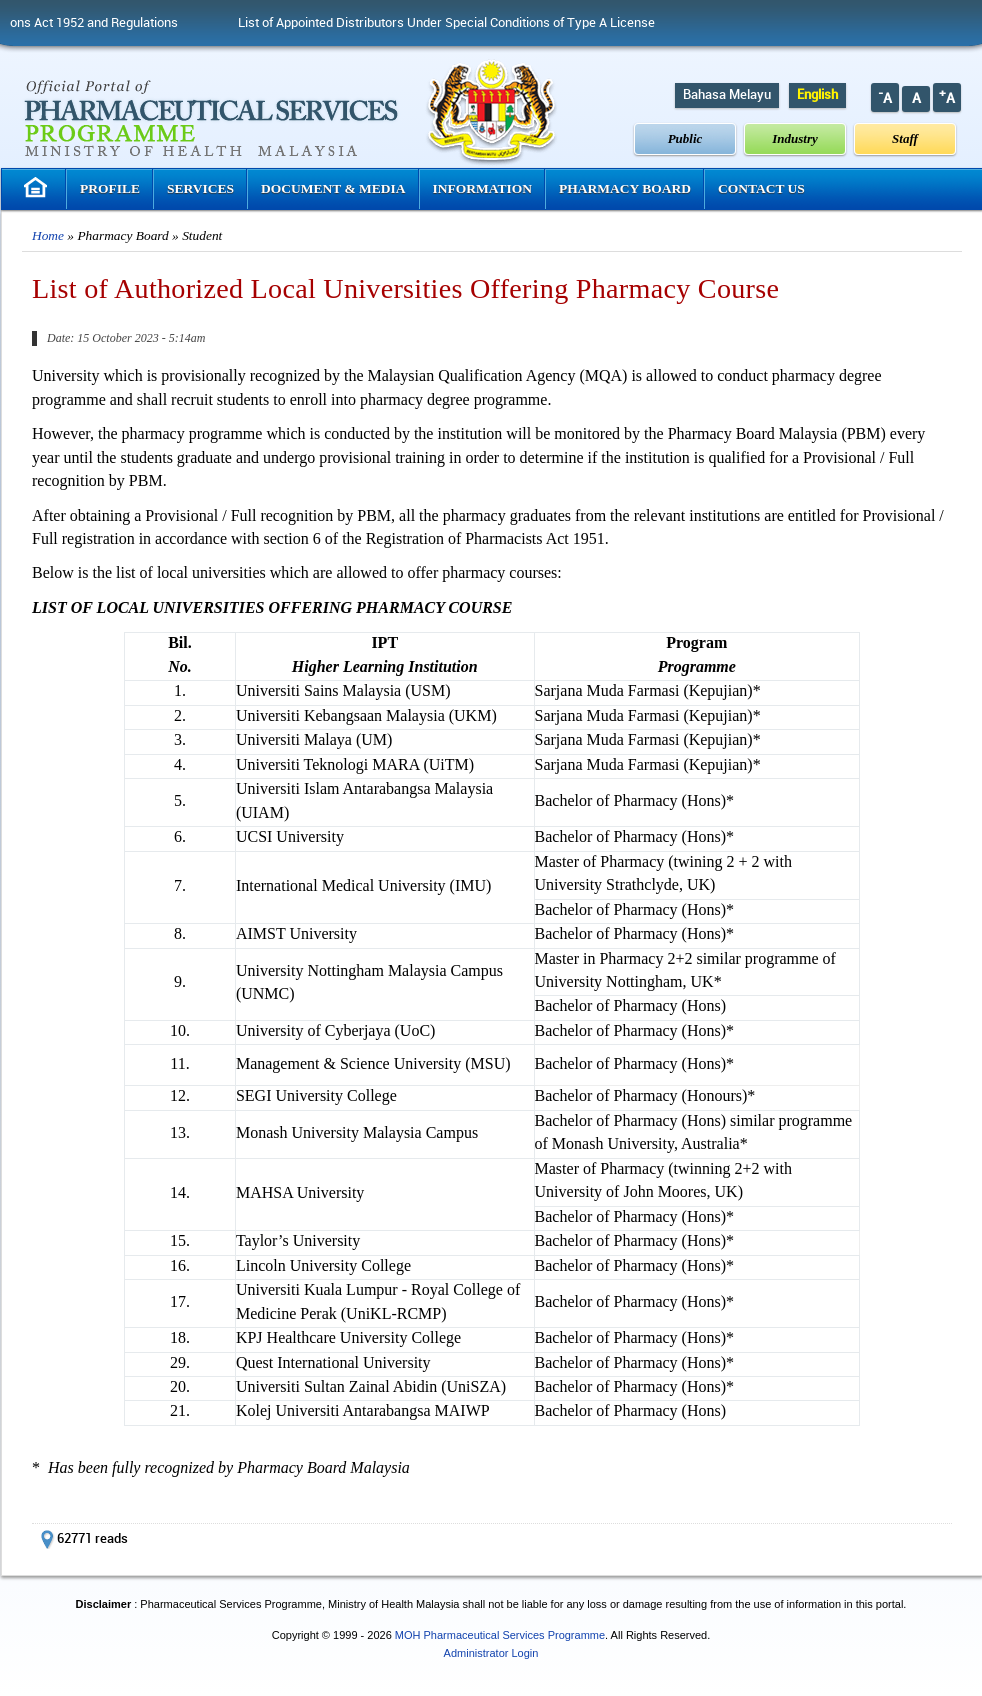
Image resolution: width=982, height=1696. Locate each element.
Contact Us (761, 188)
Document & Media (333, 188)
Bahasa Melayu (727, 95)
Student (202, 235)
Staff (905, 138)
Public (685, 138)
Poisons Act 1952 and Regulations (101, 23)
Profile (110, 188)
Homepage (38, 187)
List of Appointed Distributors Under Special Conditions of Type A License (466, 23)
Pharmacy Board (625, 188)
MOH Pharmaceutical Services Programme (500, 1635)
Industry (795, 138)
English (817, 95)
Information (483, 188)
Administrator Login (491, 1653)
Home (48, 235)
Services (200, 188)
